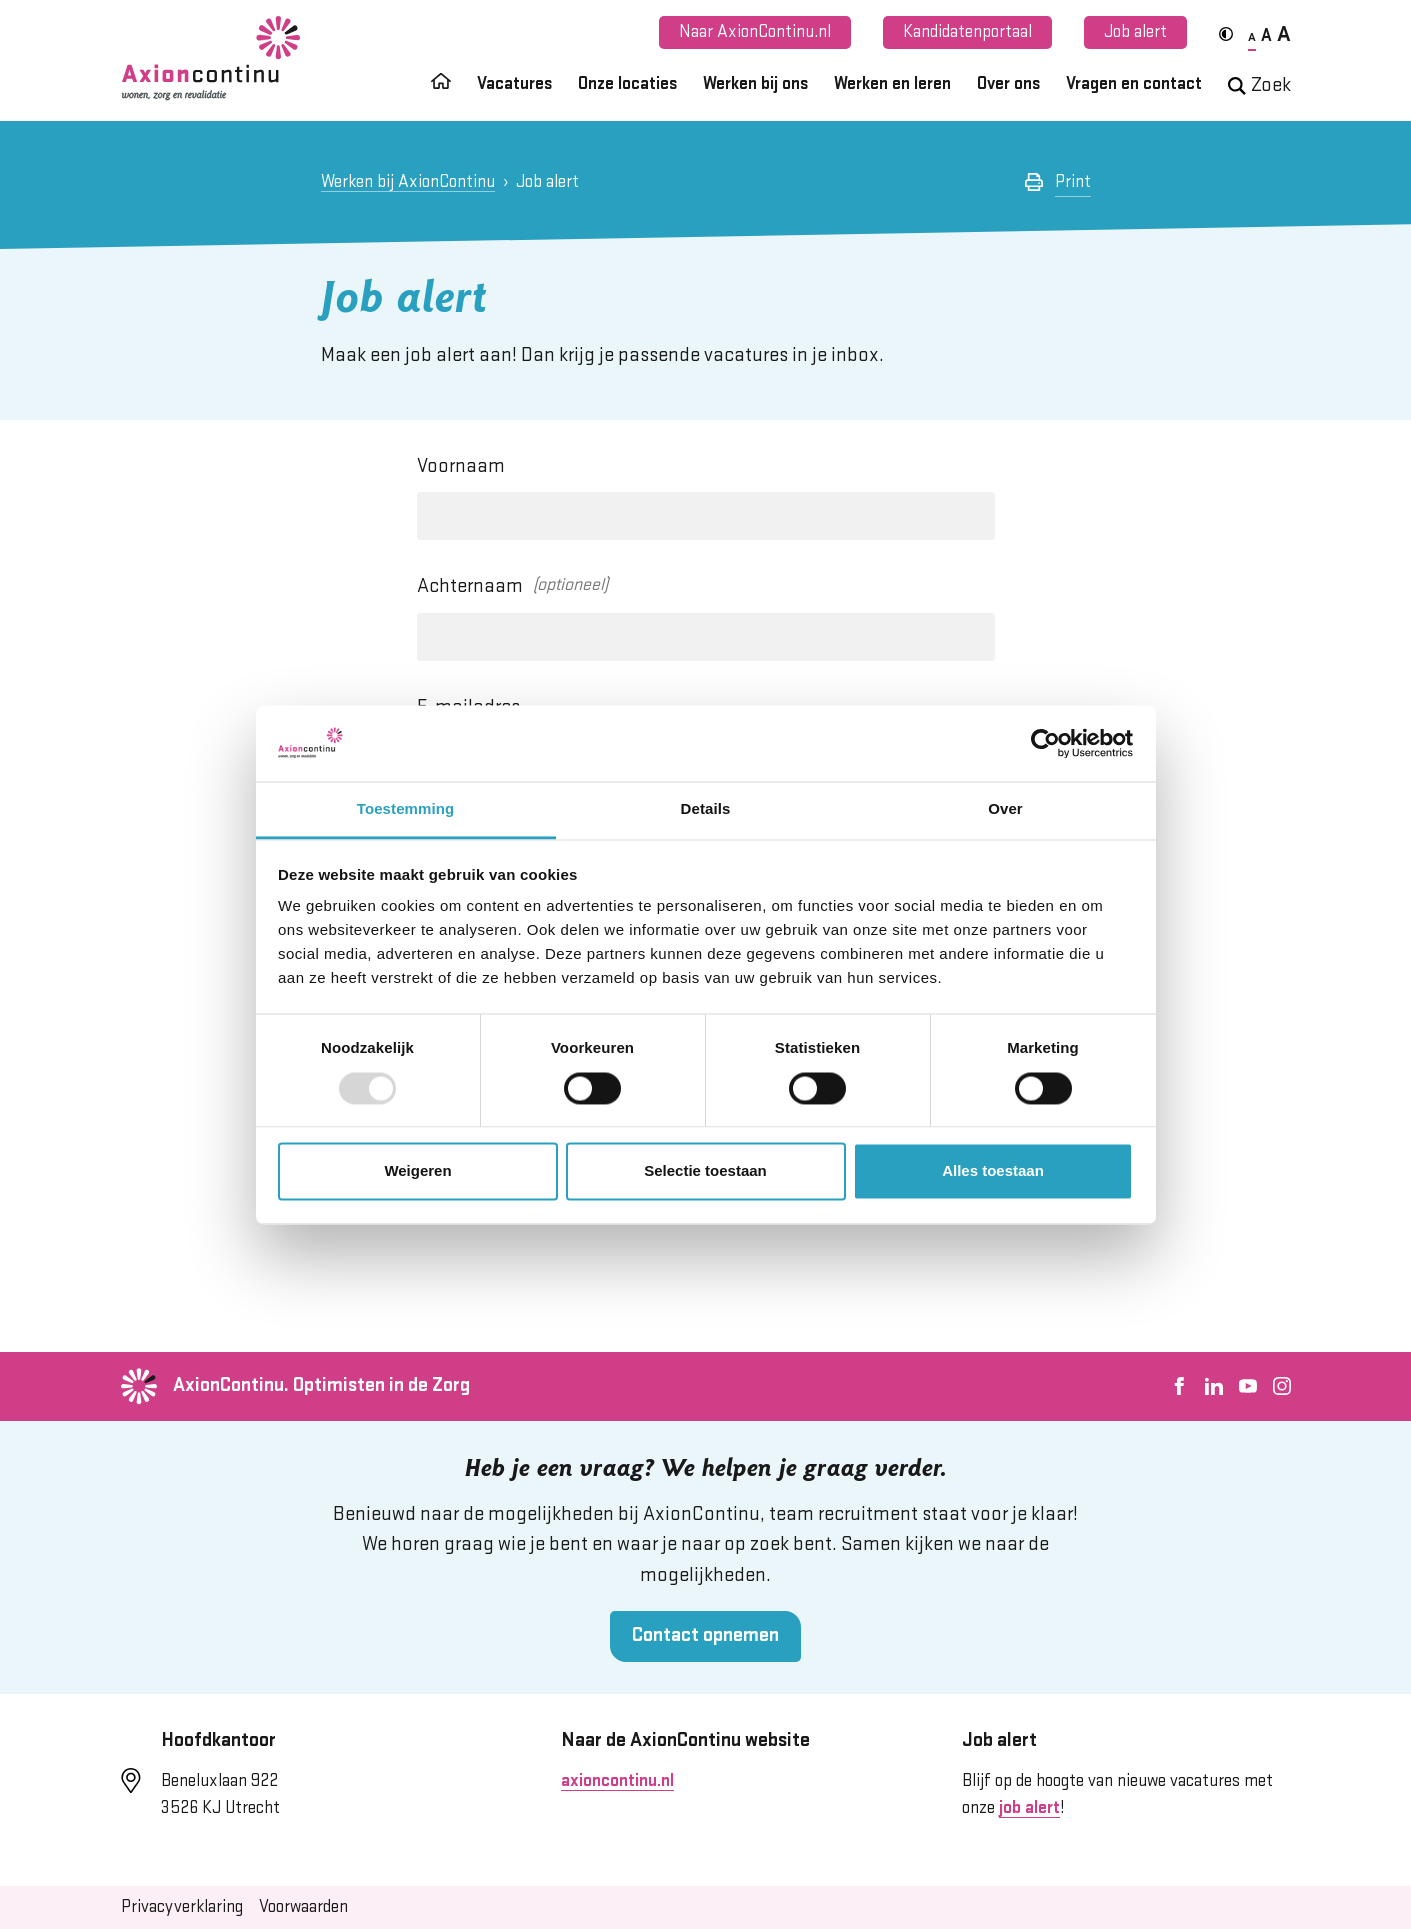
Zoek (1259, 85)
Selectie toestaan (705, 1171)
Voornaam (461, 466)
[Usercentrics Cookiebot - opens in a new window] (1045, 743)
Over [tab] (1005, 809)
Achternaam (470, 586)
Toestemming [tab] (406, 809)
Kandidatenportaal (967, 32)
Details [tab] (706, 809)
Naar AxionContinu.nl (755, 32)
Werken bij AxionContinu (408, 182)
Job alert (1135, 32)
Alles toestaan (993, 1171)
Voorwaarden (303, 1907)
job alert (1029, 1808)
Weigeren (417, 1171)
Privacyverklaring (182, 1907)
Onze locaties (627, 84)
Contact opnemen (705, 1635)
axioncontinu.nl (617, 1781)
